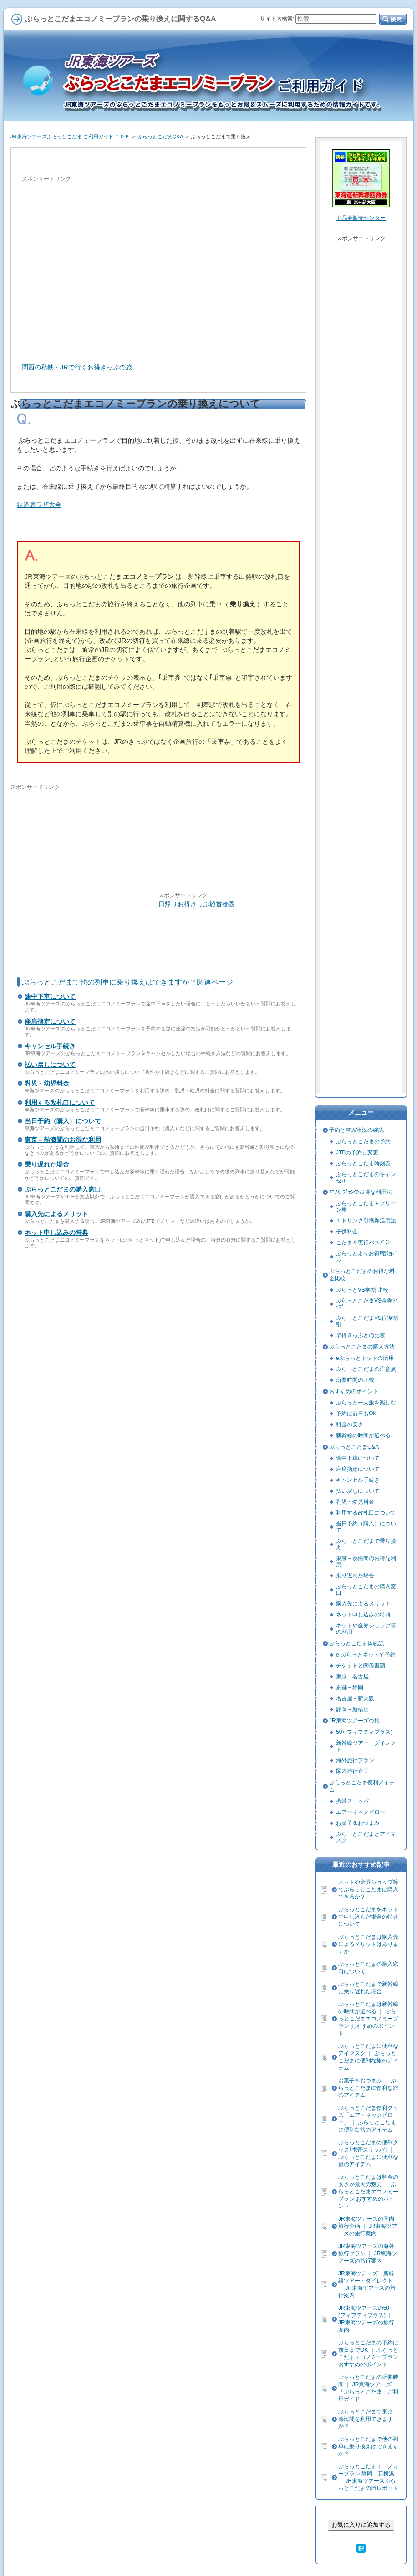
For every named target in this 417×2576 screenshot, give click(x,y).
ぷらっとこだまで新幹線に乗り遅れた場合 (368, 1988)
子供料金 (347, 1231)
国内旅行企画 (352, 1771)
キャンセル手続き (50, 1046)
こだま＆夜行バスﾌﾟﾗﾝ (363, 1242)
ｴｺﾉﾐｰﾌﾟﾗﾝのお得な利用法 (360, 1192)
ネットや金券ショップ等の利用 (366, 1628)
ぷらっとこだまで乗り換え (366, 1544)
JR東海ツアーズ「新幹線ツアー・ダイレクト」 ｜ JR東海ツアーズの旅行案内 (368, 2284)
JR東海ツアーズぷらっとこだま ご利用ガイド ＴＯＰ (70, 136)
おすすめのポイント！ (356, 1391)
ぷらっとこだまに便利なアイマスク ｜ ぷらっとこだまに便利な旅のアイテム (368, 2057)
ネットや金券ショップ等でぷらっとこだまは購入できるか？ (368, 1889)
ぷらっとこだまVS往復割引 (367, 1321)
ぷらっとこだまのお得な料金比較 (362, 1275)
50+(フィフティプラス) (364, 1732)
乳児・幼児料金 (47, 1083)
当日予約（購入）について (63, 1121)
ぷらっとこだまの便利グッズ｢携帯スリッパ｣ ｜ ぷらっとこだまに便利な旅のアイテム (368, 2153)
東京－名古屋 (352, 1676)
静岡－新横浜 (352, 1709)
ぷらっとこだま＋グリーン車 (366, 1206)
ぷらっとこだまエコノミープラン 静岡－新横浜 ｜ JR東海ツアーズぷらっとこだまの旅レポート (368, 2477)
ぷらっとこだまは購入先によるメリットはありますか (368, 1944)
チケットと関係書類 (360, 1665)
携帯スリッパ (352, 1801)
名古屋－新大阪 (355, 1698)
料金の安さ (349, 1424)
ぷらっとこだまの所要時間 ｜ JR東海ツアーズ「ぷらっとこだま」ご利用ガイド (368, 2388)
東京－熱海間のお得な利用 (63, 1139)
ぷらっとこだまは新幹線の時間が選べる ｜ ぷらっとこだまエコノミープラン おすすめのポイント (368, 2018)
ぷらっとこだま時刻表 (363, 1163)
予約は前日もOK (356, 1413)
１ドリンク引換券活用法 (366, 1220)
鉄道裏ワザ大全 (39, 504)
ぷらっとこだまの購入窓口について (368, 1968)
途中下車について (50, 996)
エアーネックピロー (360, 1812)
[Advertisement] (85, 268)
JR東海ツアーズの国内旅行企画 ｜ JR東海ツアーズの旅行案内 (367, 2226)
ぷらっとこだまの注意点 (366, 1369)
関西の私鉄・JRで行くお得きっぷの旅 (77, 367)
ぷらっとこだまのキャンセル (366, 1177)
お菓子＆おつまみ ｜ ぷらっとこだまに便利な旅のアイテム (368, 2087)
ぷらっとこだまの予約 (363, 1141)
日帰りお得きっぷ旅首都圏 (196, 904)
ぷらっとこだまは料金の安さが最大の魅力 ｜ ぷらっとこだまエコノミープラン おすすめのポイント (368, 2191)
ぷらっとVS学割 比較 (362, 1290)
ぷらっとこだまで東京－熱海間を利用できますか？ (368, 2419)
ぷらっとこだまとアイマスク (366, 1837)
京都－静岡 (349, 1687)
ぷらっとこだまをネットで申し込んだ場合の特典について (368, 1916)
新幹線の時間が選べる (363, 1435)
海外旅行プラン (355, 1760)
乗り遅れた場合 (47, 1164)
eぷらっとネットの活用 (365, 1358)
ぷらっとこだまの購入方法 (362, 1347)
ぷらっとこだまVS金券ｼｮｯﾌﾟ (367, 1304)
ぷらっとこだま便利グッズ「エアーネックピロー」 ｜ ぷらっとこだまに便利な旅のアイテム (368, 2119)
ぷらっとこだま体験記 (356, 1643)
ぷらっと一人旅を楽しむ (366, 1402)
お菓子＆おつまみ (358, 1823)
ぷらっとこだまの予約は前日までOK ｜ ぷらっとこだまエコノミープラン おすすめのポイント (368, 2353)
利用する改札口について (60, 1102)
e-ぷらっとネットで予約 (366, 1655)
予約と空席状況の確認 (356, 1130)
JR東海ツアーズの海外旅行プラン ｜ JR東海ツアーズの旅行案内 (367, 2253)
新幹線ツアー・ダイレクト (366, 1746)
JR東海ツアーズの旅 (354, 1720)
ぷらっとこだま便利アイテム (362, 1786)
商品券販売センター (361, 218)
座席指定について (50, 1021)
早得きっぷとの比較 (360, 1335)
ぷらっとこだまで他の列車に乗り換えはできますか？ (368, 2446)
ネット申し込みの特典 (56, 1232)
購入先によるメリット (56, 1213)
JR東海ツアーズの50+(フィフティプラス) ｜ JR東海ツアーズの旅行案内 (366, 2319)
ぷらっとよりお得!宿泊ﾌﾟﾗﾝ (366, 1256)
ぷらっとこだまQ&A (160, 136)
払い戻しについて (50, 1064)
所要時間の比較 (355, 1380)
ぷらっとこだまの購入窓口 (63, 1189)
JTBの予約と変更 (357, 1152)
